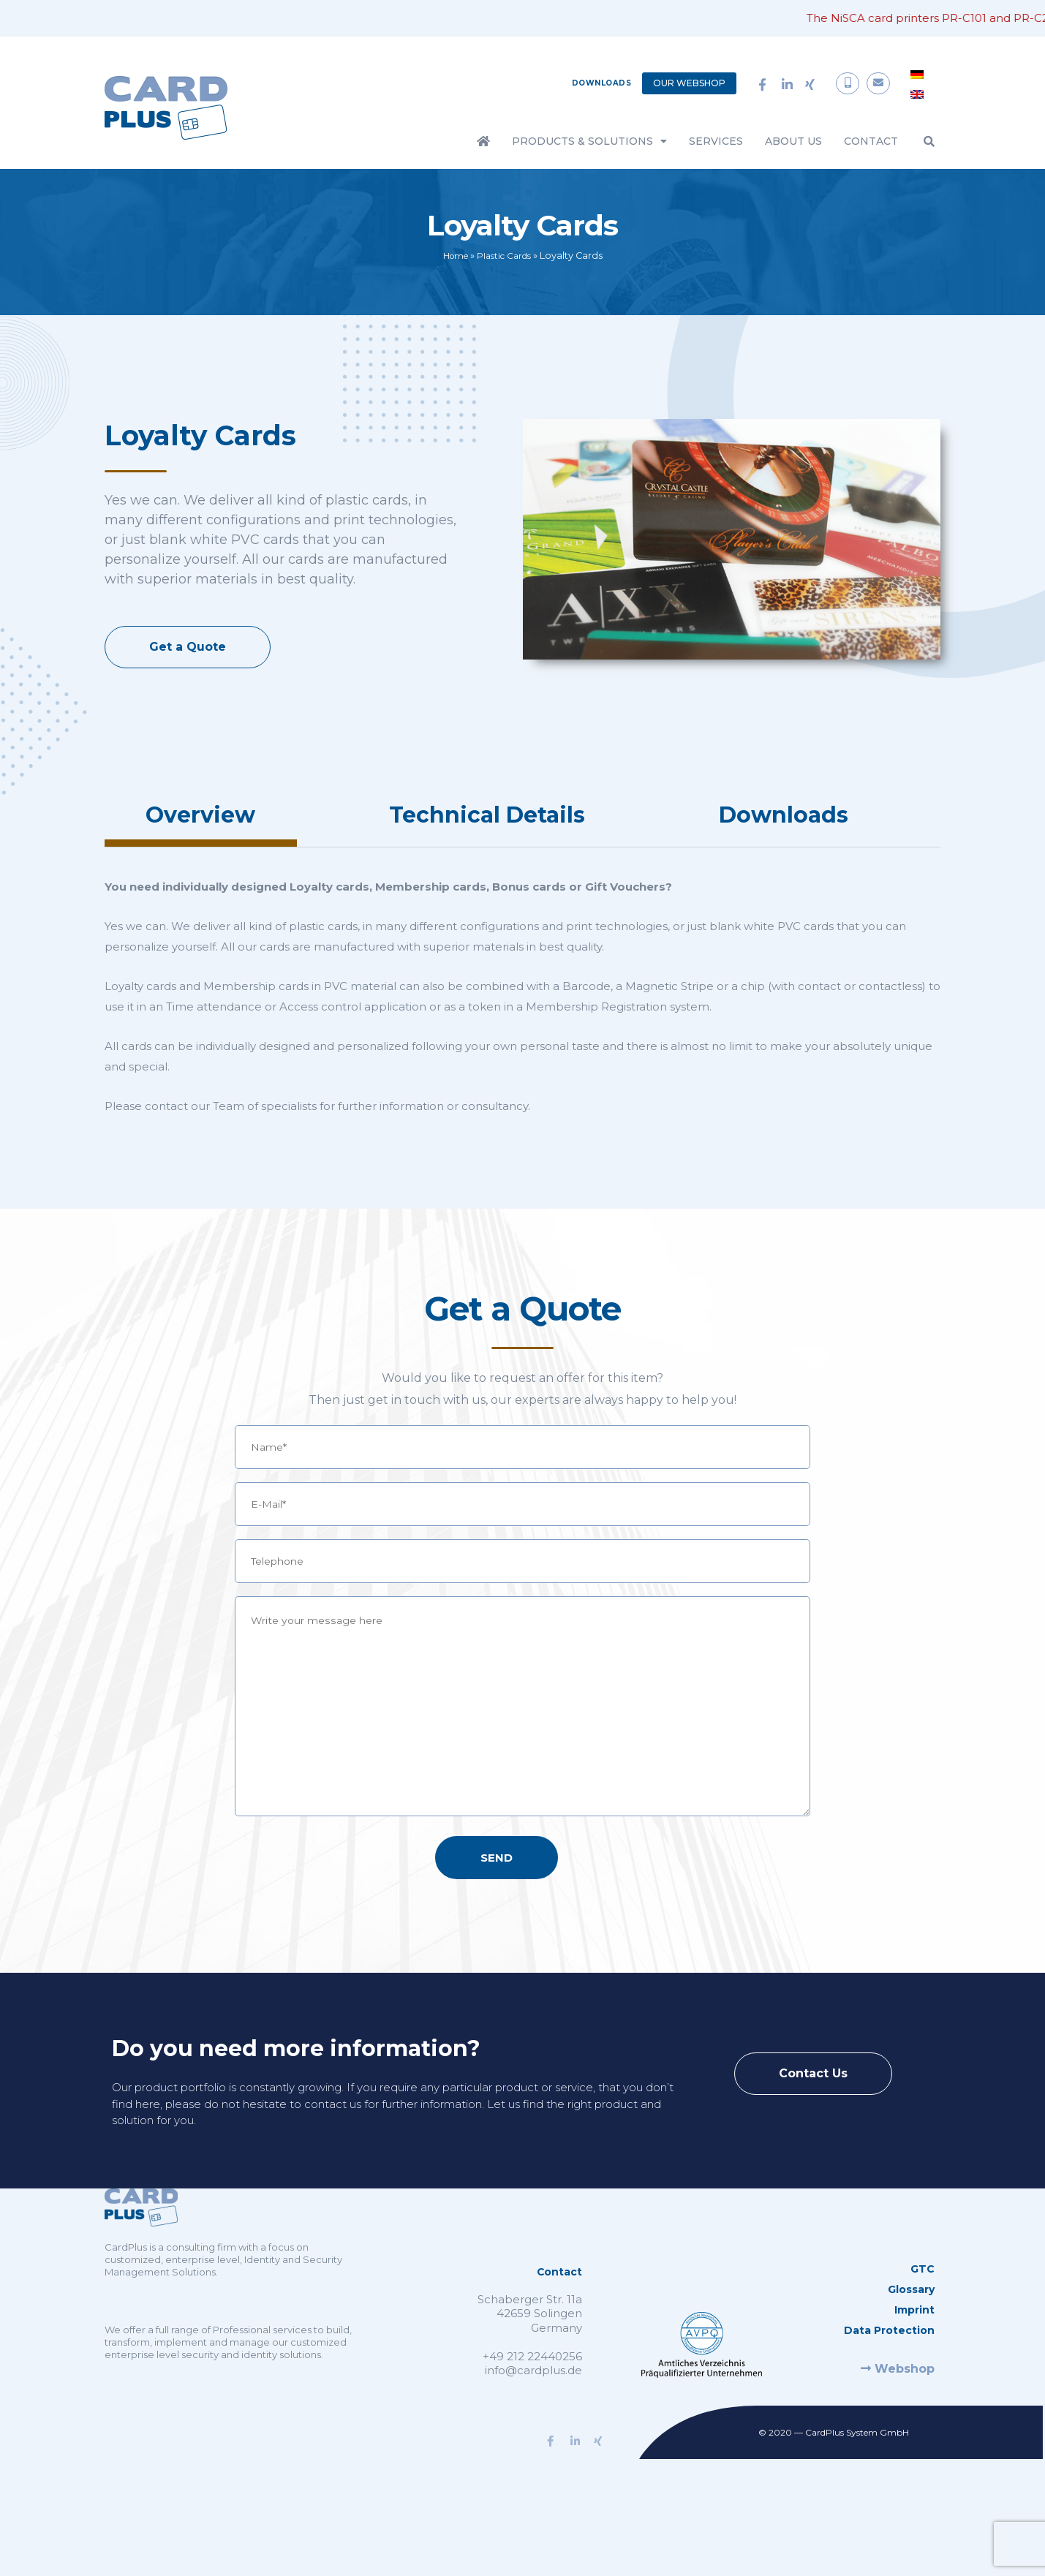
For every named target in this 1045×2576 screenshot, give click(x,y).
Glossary (911, 2321)
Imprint (914, 2341)
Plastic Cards (506, 255)
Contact (871, 141)
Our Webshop (689, 83)
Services (716, 141)
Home (452, 255)
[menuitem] (917, 73)
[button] (929, 141)
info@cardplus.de (533, 2402)
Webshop (898, 2400)
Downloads (602, 83)
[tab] (201, 821)
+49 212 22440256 (532, 2388)
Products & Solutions (589, 141)
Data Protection (889, 2362)
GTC (922, 2300)
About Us (793, 141)
